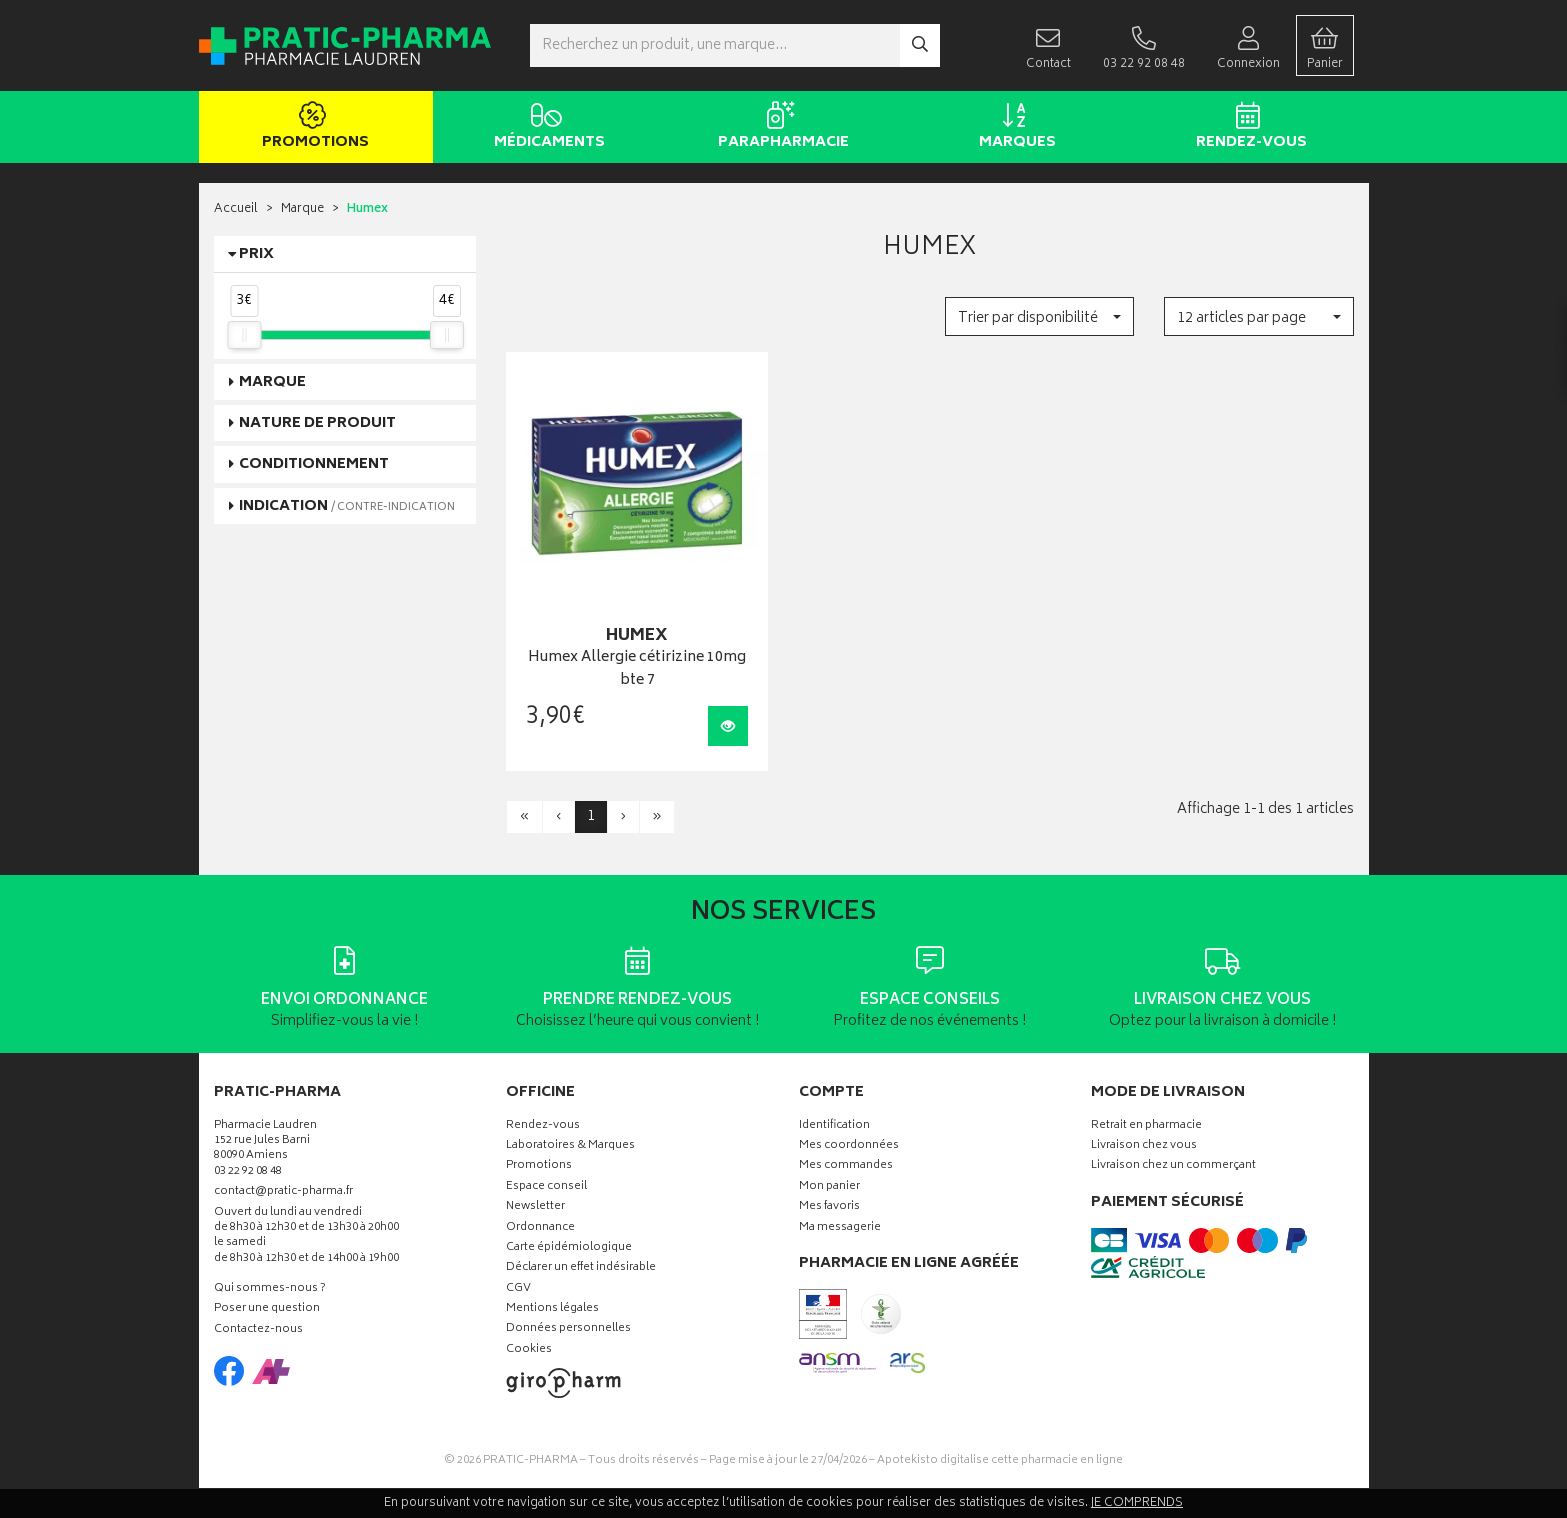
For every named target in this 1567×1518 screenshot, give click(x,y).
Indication (347, 506)
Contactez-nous (258, 1330)
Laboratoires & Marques (570, 1146)
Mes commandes (846, 1166)
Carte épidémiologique (569, 1248)
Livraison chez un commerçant (1173, 1166)
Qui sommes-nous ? (270, 1289)
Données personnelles (568, 1329)
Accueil (236, 209)
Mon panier (829, 1187)
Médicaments (546, 128)
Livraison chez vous (1144, 1146)
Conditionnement (314, 464)
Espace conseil (546, 1187)
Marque (302, 209)
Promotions (312, 128)
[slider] (244, 335)
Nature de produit (317, 423)
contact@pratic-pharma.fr (283, 1194)
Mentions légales (552, 1309)
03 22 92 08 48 (248, 1172)
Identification (834, 1126)
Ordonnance (540, 1228)
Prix (256, 254)
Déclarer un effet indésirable (581, 1268)
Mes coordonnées (849, 1146)
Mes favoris (829, 1207)
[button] (1039, 316)
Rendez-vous (1248, 128)
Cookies (529, 1350)
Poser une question (267, 1309)
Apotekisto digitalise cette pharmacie (1000, 1460)
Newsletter (535, 1207)
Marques (1014, 128)
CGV (518, 1289)
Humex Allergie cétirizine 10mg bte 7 (637, 669)
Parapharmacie (780, 128)
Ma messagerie (840, 1228)
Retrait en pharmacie (1146, 1126)
